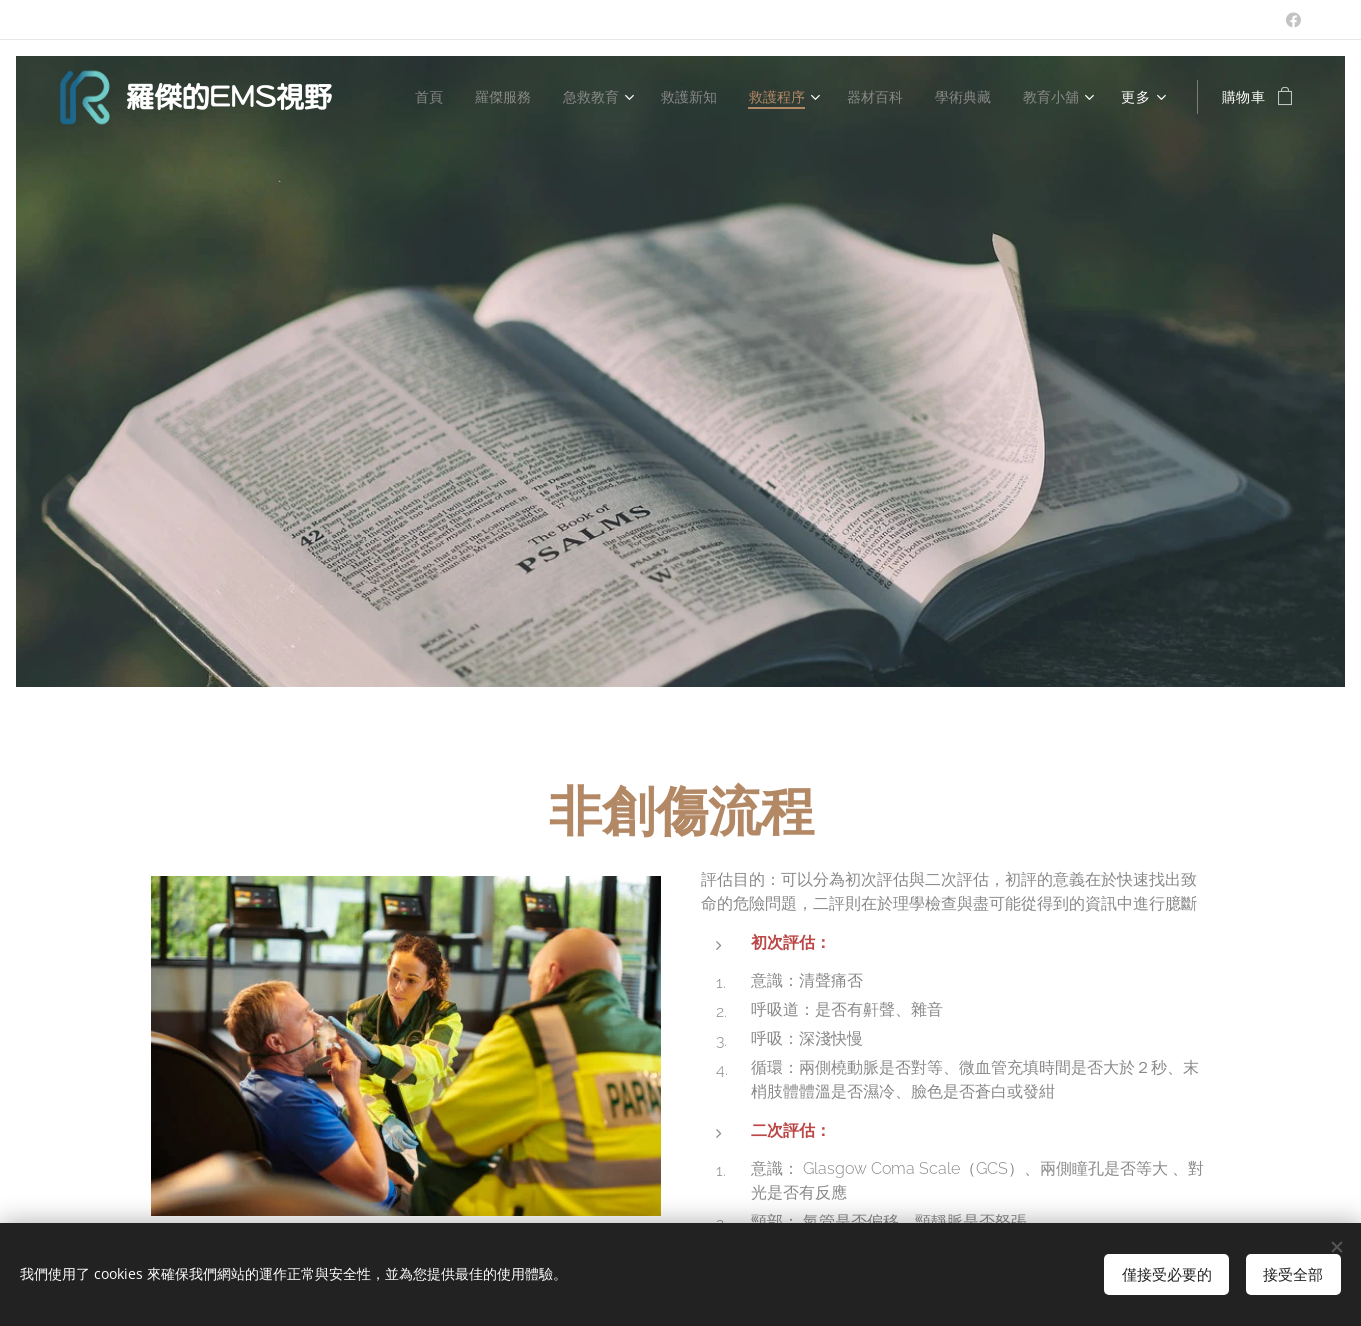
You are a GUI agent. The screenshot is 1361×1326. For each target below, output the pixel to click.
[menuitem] (410, 97)
